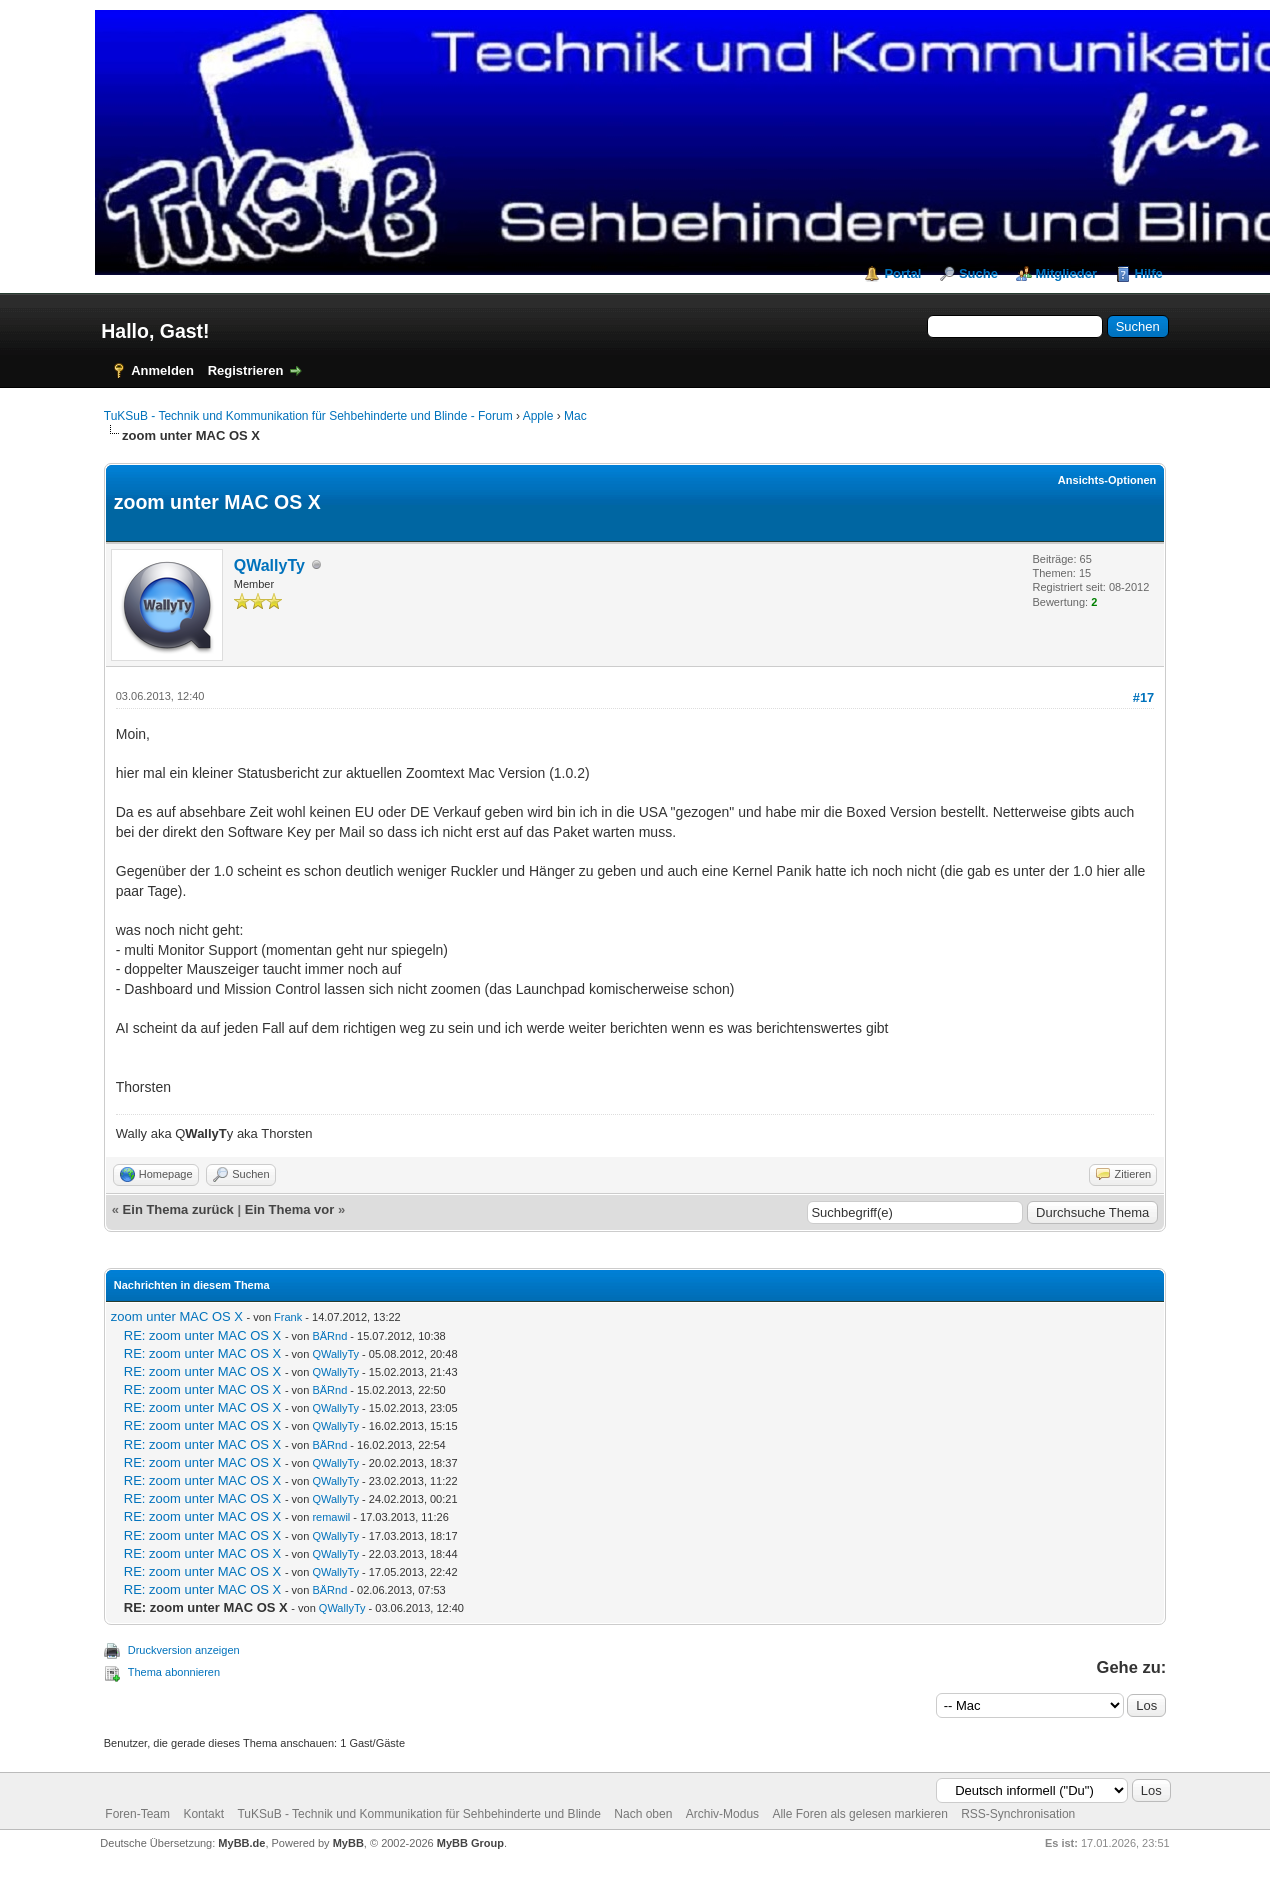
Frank (288, 1317)
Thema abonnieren (174, 1672)
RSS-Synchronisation (1018, 1814)
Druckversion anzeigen (184, 1650)
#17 (1143, 697)
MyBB (348, 1843)
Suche (978, 273)
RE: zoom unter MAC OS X (203, 1335)
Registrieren (246, 370)
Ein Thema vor (290, 1209)
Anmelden (162, 370)
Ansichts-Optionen (1107, 480)
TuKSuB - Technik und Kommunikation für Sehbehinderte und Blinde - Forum (308, 416)
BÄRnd (329, 1336)
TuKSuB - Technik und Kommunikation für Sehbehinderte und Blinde (419, 1814)
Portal (902, 273)
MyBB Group (470, 1843)
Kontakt (203, 1814)
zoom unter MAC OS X (177, 1316)
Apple (538, 416)
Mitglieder (1066, 273)
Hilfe (1149, 273)
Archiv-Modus (722, 1814)
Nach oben (643, 1814)
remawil (331, 1517)
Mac (575, 416)
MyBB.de (241, 1843)
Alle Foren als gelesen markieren (859, 1814)
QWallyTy (269, 565)
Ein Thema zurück (178, 1209)
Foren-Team (137, 1814)
